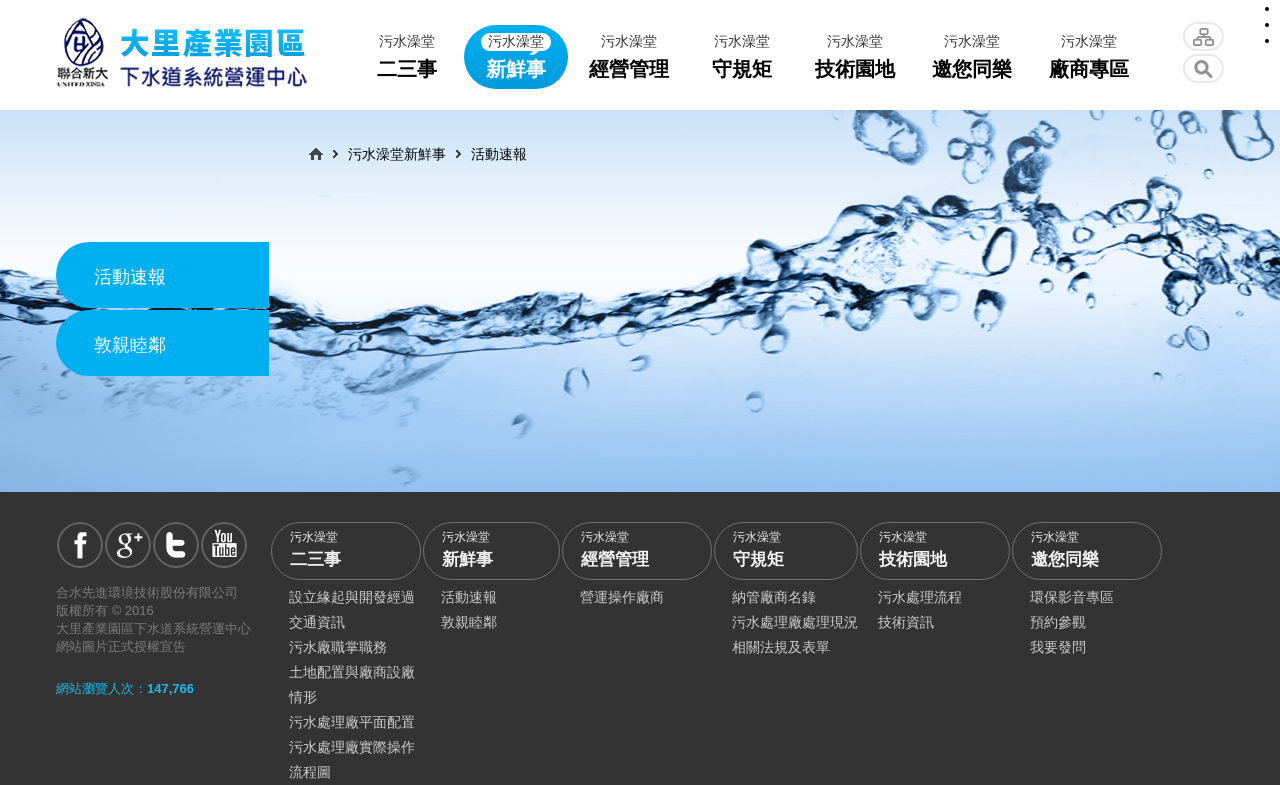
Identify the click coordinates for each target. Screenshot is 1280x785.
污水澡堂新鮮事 (397, 154)
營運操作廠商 (622, 597)
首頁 (316, 154)
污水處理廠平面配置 (352, 722)
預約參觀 (1058, 622)
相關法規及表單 (781, 647)
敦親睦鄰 (130, 345)
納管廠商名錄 (774, 597)
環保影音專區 (1072, 597)
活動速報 (130, 277)
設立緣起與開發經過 (352, 597)
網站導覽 (1203, 36)
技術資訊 (906, 622)
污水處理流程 (920, 597)
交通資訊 (317, 622)
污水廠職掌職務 (338, 647)
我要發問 (1058, 647)
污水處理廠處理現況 (795, 622)
